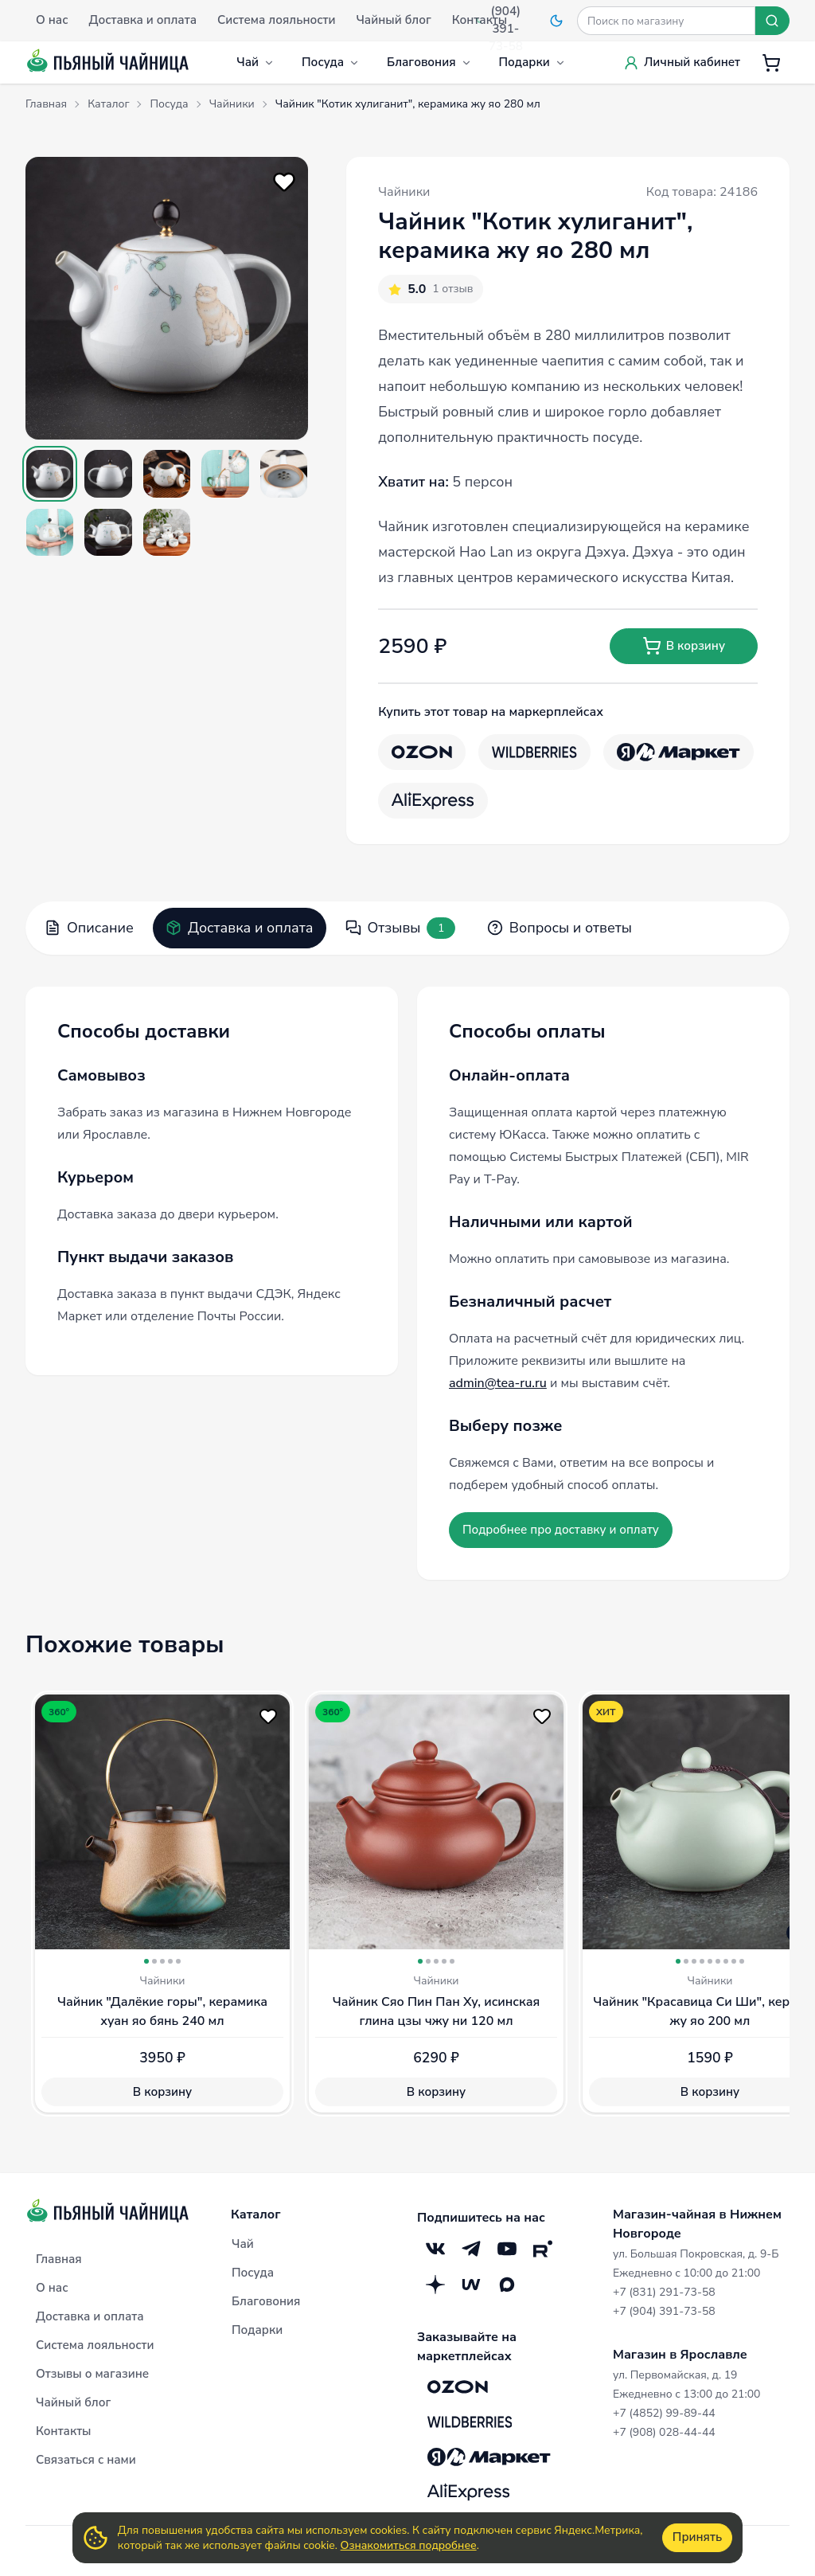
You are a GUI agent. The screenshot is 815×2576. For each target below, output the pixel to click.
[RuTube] (542, 2248)
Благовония (429, 62)
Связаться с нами (86, 2460)
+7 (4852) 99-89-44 (664, 2413)
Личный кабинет (681, 62)
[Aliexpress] (432, 801)
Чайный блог (73, 2402)
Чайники (404, 192)
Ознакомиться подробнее (409, 2545)
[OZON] (422, 752)
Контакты (64, 2431)
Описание (89, 927)
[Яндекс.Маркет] (678, 752)
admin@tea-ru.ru (498, 1383)
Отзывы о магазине (92, 2374)
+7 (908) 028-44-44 (664, 2432)
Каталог (256, 2214)
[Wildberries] (534, 752)
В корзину (683, 645)
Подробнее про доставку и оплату (560, 1530)
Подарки (532, 62)
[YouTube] (506, 2248)
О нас (52, 2288)
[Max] (506, 2284)
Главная (59, 2259)
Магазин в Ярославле (680, 2354)
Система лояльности (95, 2345)
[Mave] (471, 2284)
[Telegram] (471, 2248)
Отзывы (400, 928)
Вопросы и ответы (559, 927)
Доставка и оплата (240, 927)
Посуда (331, 62)
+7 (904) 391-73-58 (664, 2311)
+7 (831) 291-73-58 (664, 2292)
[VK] (435, 2248)
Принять (697, 2537)
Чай (255, 62)
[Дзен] (435, 2284)
